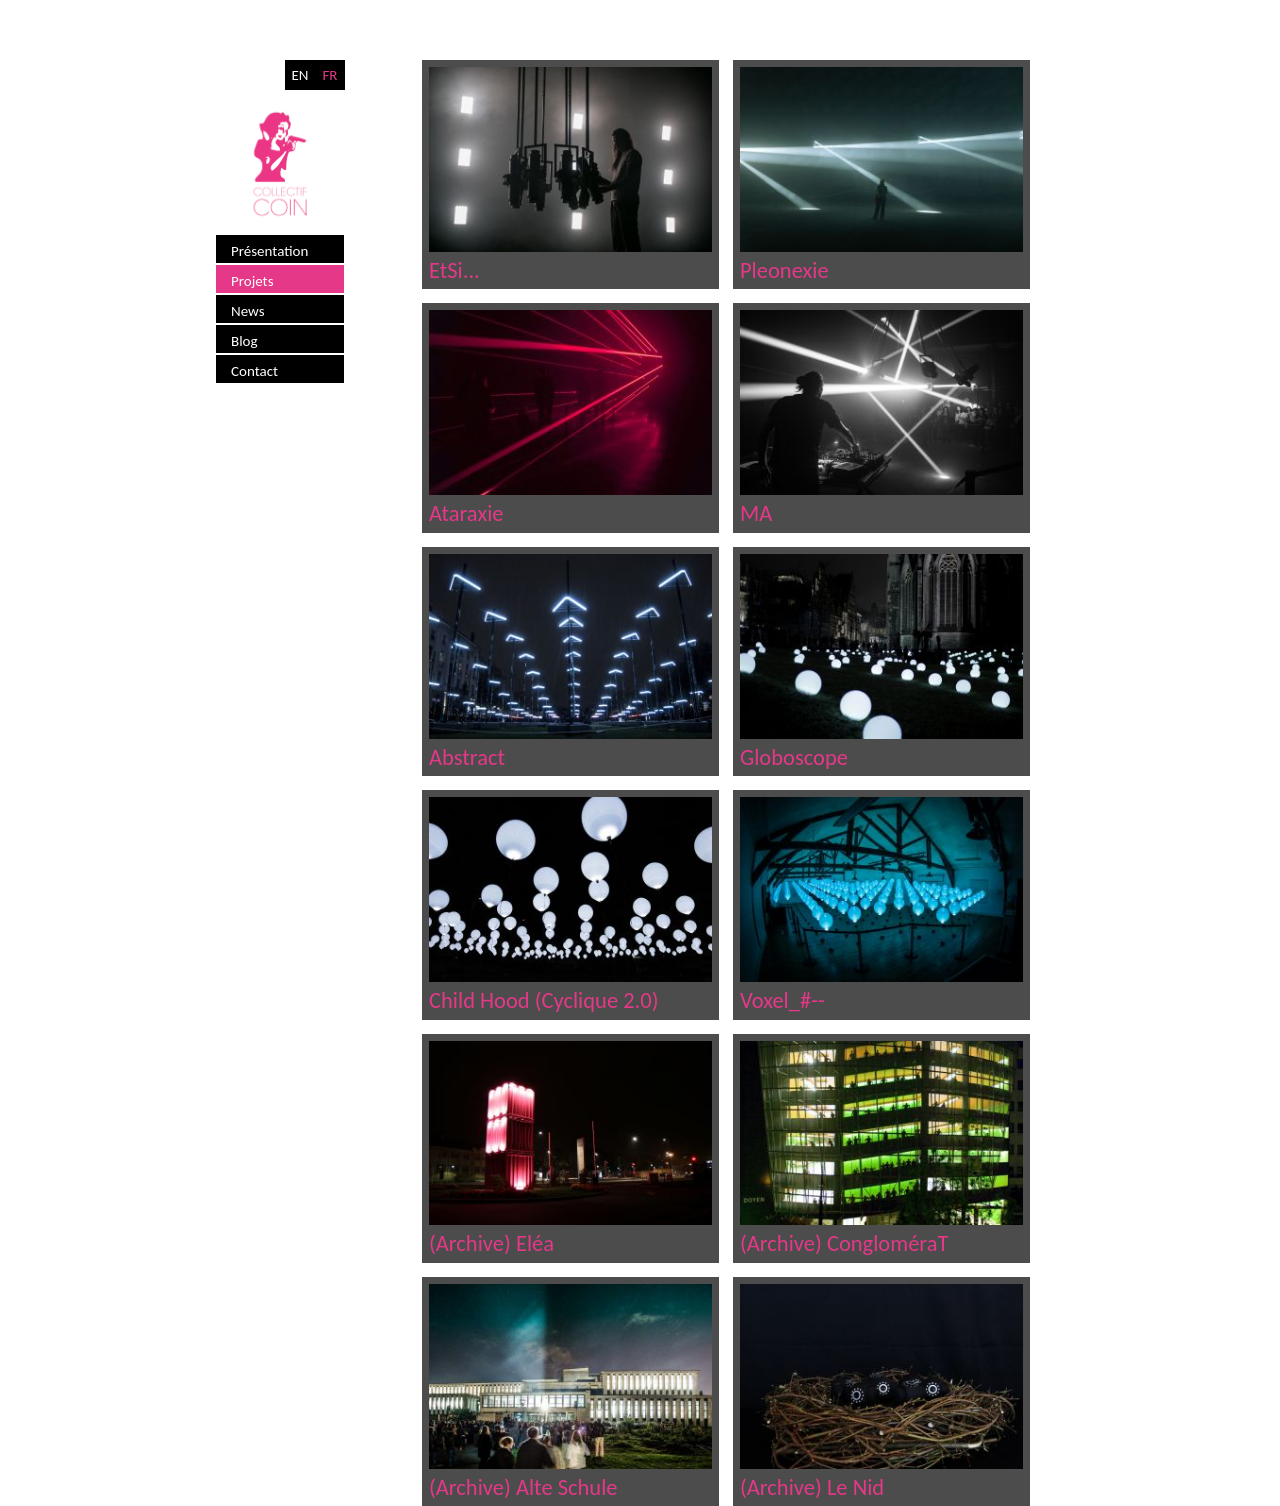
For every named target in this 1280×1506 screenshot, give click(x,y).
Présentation (269, 251)
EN (299, 75)
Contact (254, 371)
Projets (252, 281)
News (248, 311)
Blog (244, 341)
